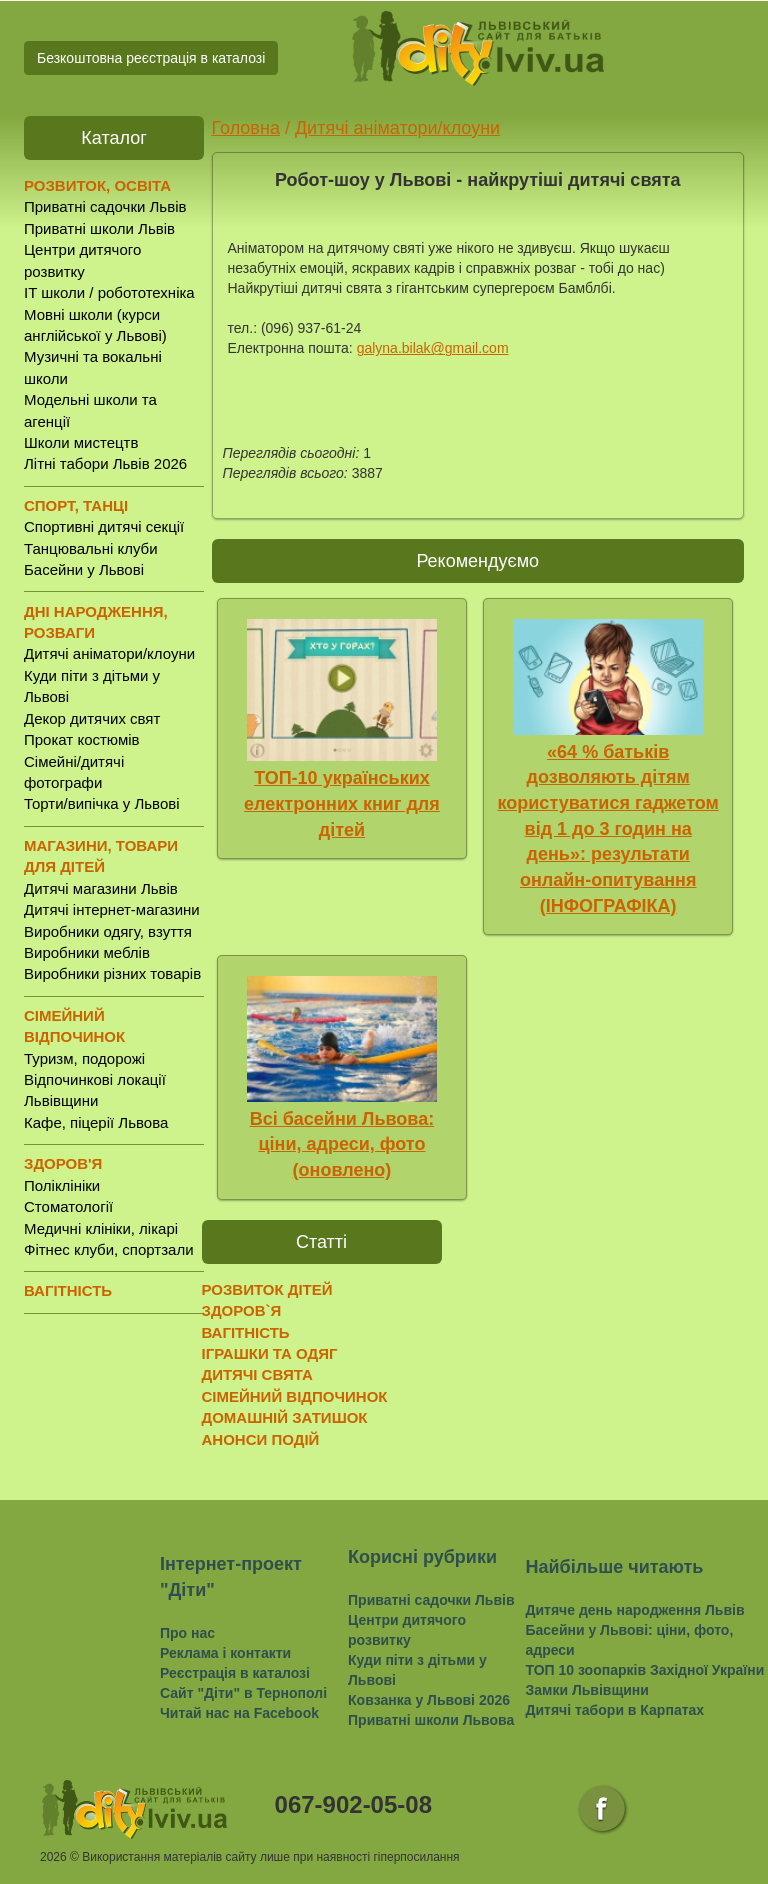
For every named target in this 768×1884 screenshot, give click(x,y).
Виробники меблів (87, 952)
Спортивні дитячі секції (104, 526)
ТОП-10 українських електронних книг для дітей (342, 803)
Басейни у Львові (84, 569)
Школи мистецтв (81, 442)
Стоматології (68, 1206)
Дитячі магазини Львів (101, 888)
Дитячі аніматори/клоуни (109, 653)
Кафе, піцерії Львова (96, 1122)
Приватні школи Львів (99, 228)
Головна (246, 128)
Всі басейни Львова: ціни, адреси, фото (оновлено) (342, 1144)
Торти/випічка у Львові (102, 803)
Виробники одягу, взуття (108, 931)
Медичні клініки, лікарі (101, 1228)
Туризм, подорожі (84, 1058)
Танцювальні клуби (91, 548)
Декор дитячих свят (92, 718)
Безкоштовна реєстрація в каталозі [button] (151, 58)
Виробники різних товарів (112, 973)
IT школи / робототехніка (109, 292)
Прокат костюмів (82, 739)
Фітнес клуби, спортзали (109, 1249)
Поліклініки (62, 1185)
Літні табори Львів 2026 (105, 463)
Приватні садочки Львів (105, 206)
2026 (53, 1857)
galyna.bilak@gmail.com (433, 348)
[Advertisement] (557, 1340)
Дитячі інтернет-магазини (112, 909)
